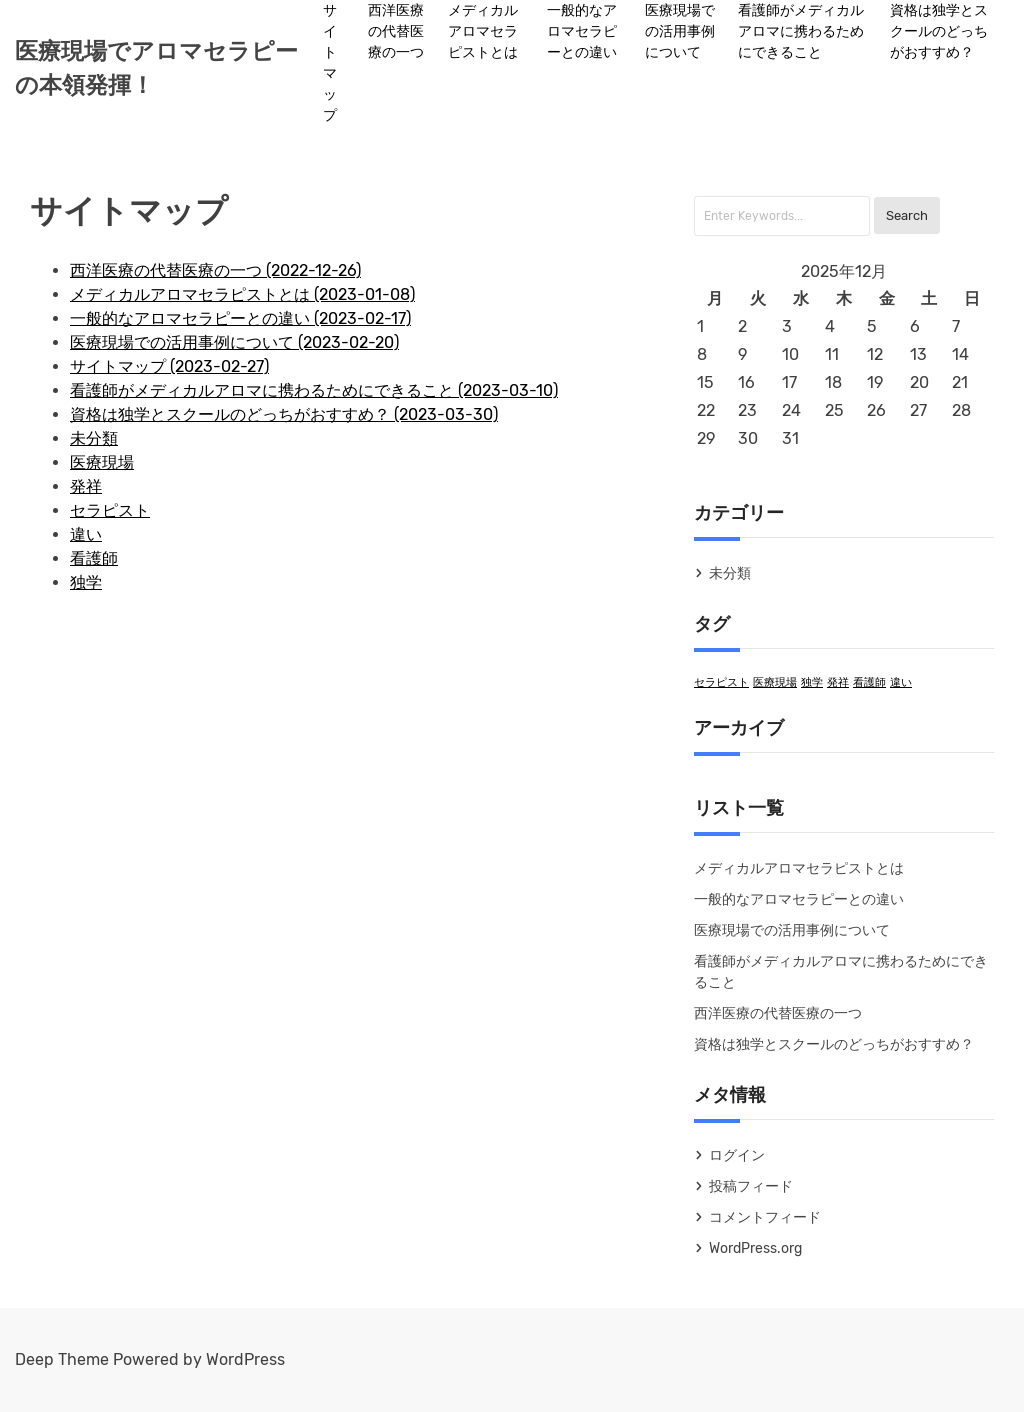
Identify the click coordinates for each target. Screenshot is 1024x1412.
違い (86, 534)
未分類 (94, 438)
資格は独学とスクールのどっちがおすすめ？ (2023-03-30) (284, 414)
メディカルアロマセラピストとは (483, 31)
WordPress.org (755, 1248)
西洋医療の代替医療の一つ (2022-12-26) (215, 270)
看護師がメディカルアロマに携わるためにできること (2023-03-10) (314, 390)
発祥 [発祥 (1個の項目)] (838, 682)
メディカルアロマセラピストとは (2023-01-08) (242, 294)
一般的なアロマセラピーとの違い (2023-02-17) (240, 318)
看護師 (94, 558)
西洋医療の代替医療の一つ (396, 31)
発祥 (86, 486)
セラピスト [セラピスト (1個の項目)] (721, 682)
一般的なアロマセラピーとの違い (582, 31)
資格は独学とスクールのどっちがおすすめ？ (939, 31)
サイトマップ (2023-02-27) (169, 366)
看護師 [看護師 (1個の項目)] (869, 682)
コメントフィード (765, 1217)
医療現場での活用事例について (680, 31)
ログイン (737, 1155)
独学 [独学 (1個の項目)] (812, 682)
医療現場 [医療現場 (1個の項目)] (775, 682)
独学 (86, 582)
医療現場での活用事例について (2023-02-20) (234, 342)
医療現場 (102, 462)
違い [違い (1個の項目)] (901, 682)
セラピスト (110, 510)
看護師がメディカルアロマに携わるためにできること (801, 31)
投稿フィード (751, 1186)
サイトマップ (330, 63)
